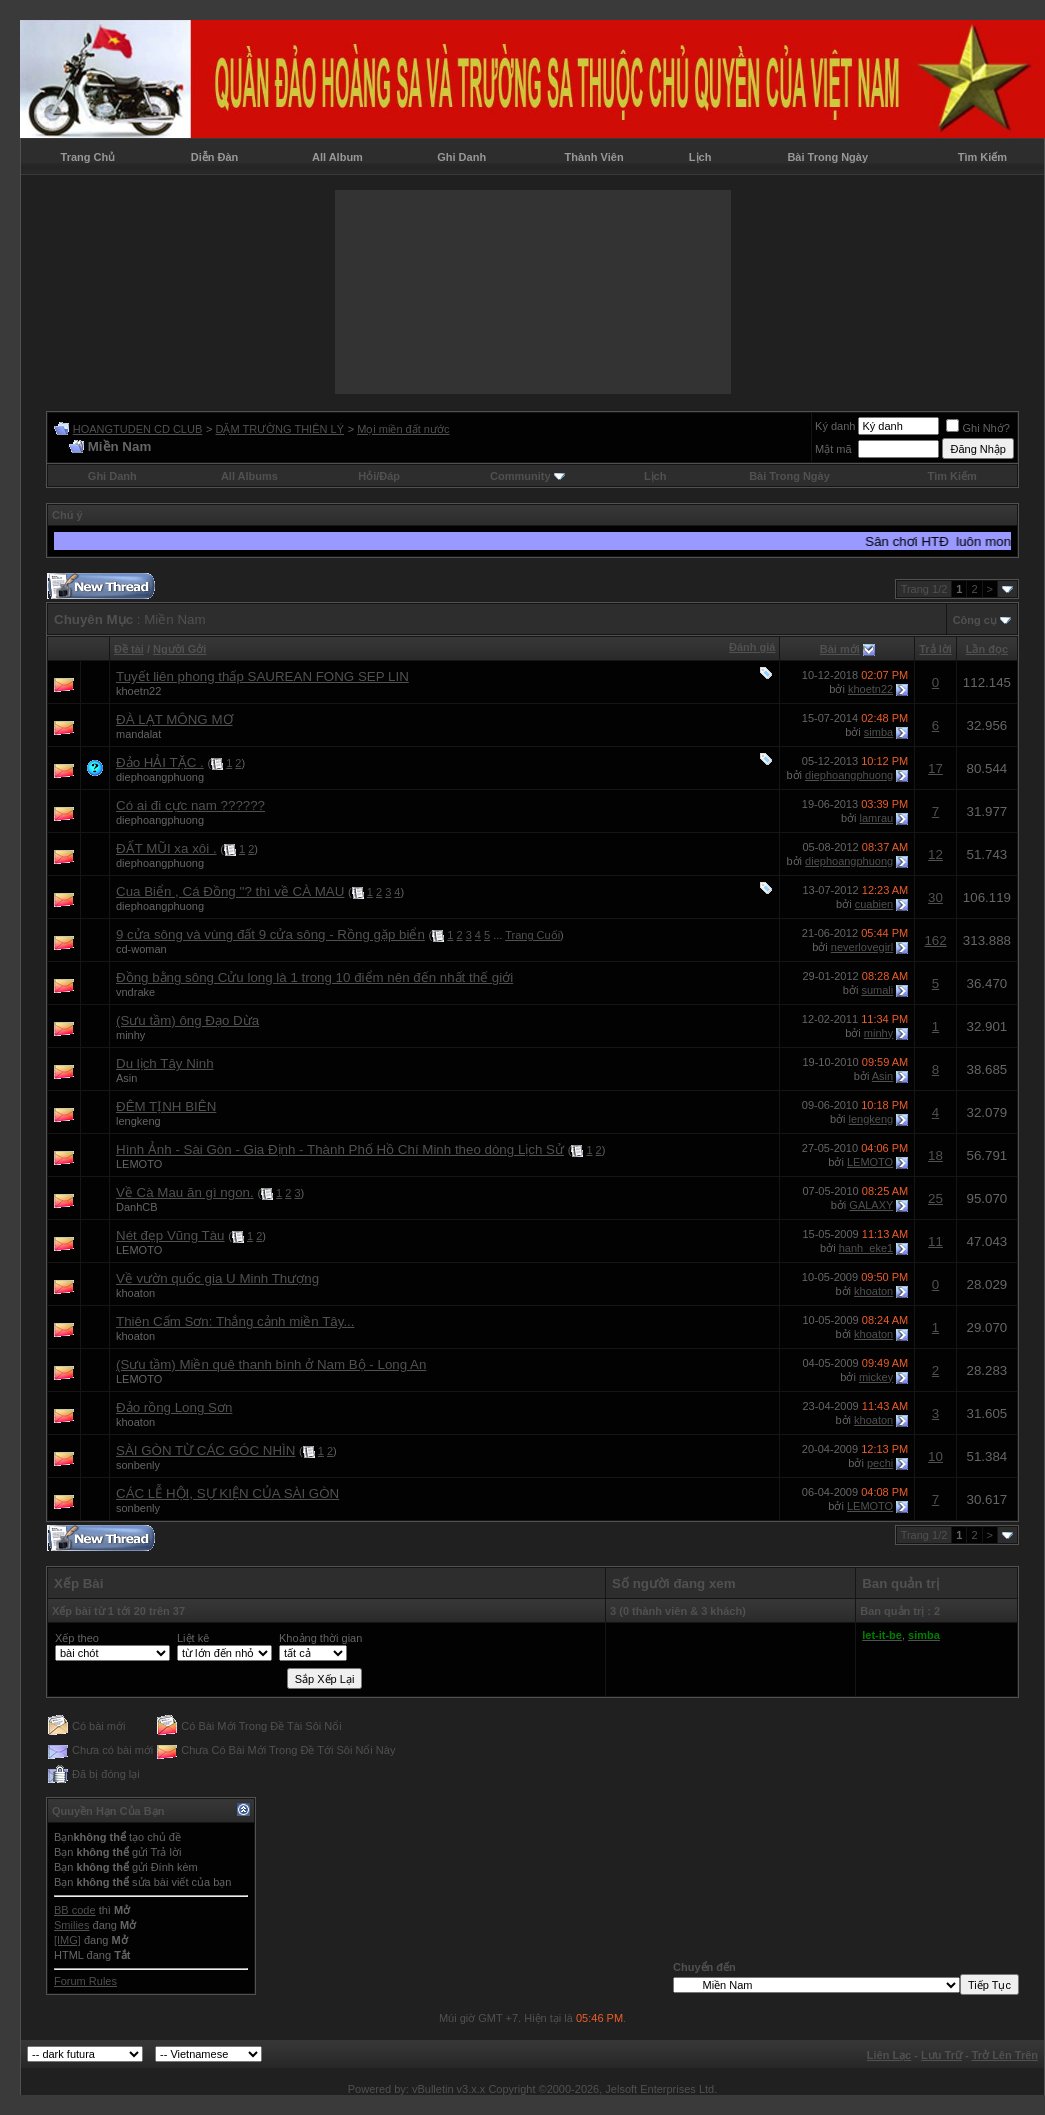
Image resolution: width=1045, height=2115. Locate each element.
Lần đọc (987, 649)
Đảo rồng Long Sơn (174, 1407)
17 (935, 768)
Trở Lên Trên (1005, 2055)
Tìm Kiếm (982, 157)
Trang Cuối (532, 935)
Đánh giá (752, 647)
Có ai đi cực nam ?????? (190, 805)
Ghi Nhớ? (977, 428)
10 (935, 1456)
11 (935, 1241)
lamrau (877, 818)
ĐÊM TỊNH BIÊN (166, 1106)
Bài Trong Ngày (827, 157)
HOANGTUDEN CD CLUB (138, 429)
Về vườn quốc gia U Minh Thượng (217, 1278)
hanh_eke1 (866, 1248)
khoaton (135, 1293)
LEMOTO (139, 1164)
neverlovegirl (862, 947)
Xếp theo (77, 1638)
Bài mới (840, 649)
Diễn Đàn (215, 157)
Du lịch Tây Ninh (165, 1063)
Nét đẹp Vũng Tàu (170, 1235)
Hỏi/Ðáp (379, 476)
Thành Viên (594, 157)
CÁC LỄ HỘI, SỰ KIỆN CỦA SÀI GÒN (227, 1493)
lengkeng (138, 1121)
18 (935, 1155)
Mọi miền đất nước (403, 429)
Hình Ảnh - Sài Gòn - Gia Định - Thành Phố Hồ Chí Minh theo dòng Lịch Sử (340, 1149)
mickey (876, 1377)
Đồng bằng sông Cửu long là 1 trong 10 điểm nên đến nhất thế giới (314, 977)
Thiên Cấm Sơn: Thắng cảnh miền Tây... (235, 1321)
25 (935, 1198)
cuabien (874, 904)
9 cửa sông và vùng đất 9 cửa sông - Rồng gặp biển (270, 934)
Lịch (700, 157)
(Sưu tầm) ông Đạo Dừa (187, 1020)
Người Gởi (179, 649)
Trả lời (935, 649)
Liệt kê (193, 1638)
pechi (880, 1463)
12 (935, 854)
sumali (877, 990)
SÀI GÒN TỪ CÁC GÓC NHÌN (205, 1450)
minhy (130, 1035)
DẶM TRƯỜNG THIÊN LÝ (279, 429)
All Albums (249, 476)
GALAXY (871, 1205)
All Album (337, 157)
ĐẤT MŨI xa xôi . (166, 848)
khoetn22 (138, 691)
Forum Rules (85, 1981)
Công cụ (975, 620)
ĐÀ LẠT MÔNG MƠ (174, 719)
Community (527, 476)
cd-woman (141, 949)
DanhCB (137, 1207)
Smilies (71, 1925)
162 (935, 940)
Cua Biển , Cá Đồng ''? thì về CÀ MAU (230, 891)
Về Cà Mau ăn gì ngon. (185, 1192)
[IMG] (67, 1940)
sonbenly (138, 1465)
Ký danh (835, 426)
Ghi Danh (461, 157)
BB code (75, 1910)
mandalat (138, 734)
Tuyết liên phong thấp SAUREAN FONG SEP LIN (262, 676)
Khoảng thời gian (320, 1638)
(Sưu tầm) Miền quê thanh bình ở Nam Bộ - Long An (271, 1364)
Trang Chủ (88, 157)
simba (878, 732)
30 (935, 897)
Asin (126, 1078)
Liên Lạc (889, 2055)
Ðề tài (129, 649)
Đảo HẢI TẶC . (160, 762)
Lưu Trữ (941, 2055)
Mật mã (833, 449)
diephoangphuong (160, 777)
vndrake (135, 992)
